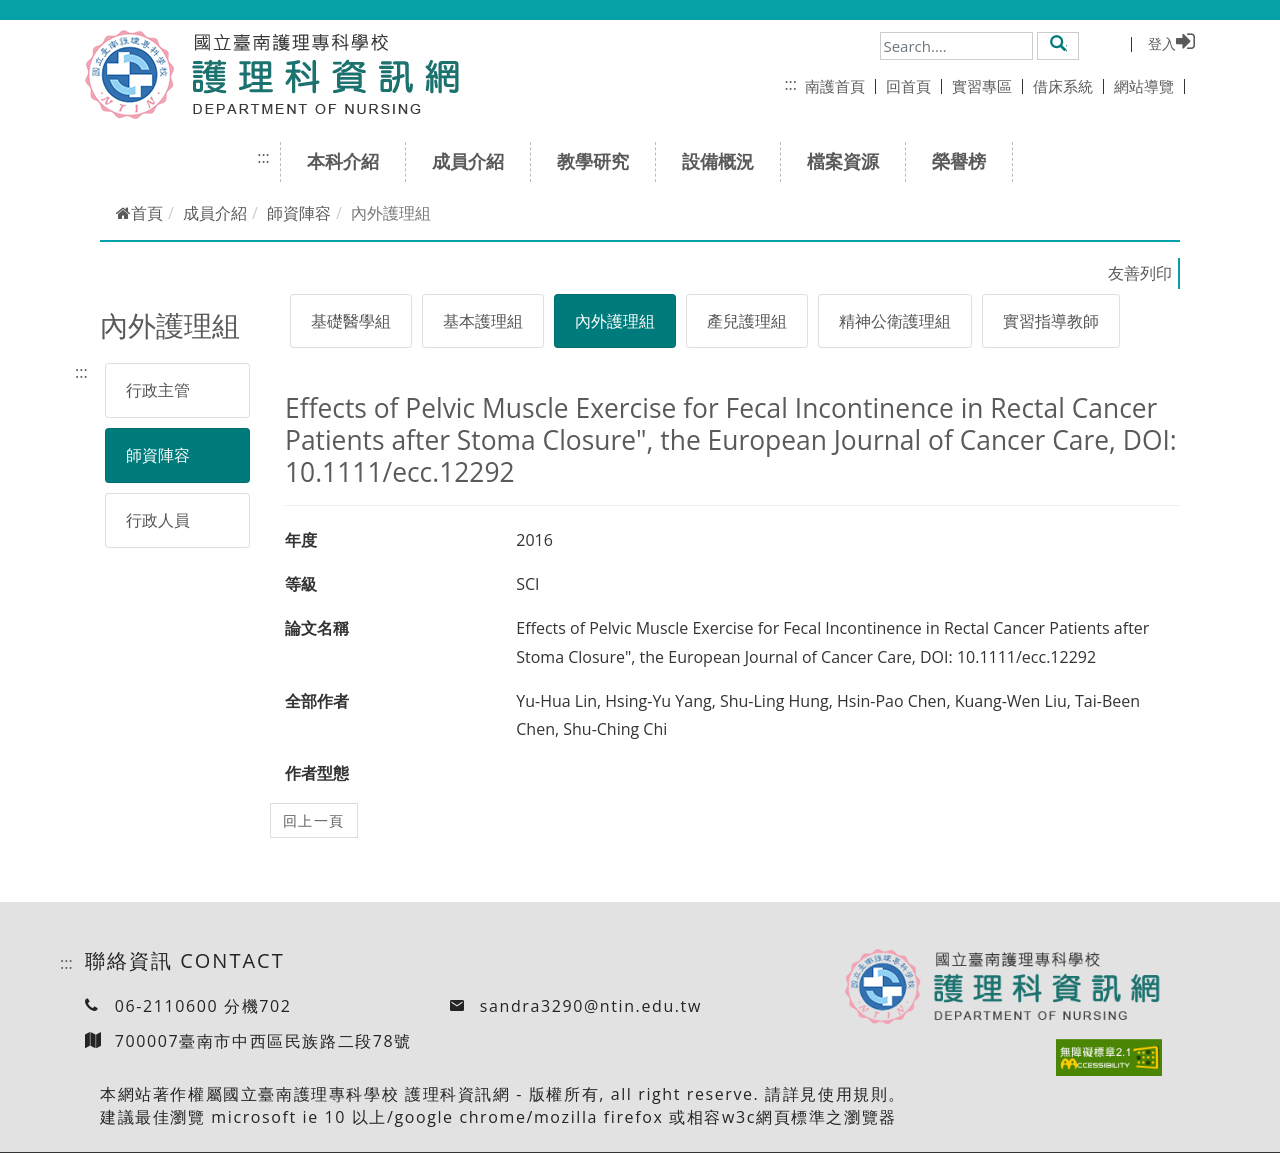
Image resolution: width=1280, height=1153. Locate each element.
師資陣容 (299, 213)
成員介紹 (474, 161)
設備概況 (724, 161)
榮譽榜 (965, 161)
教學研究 (599, 161)
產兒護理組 (747, 321)
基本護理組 (483, 321)
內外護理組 (615, 321)
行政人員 (158, 520)
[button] (1058, 45)
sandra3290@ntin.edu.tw (591, 1006)
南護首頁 (840, 86)
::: (790, 84)
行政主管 (158, 390)
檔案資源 (849, 161)
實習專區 (987, 86)
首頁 (139, 213)
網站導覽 (1149, 86)
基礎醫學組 (351, 321)
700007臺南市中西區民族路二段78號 (263, 1041)
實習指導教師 (1051, 321)
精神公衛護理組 (895, 321)
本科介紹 (349, 161)
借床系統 (1068, 86)
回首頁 (914, 86)
